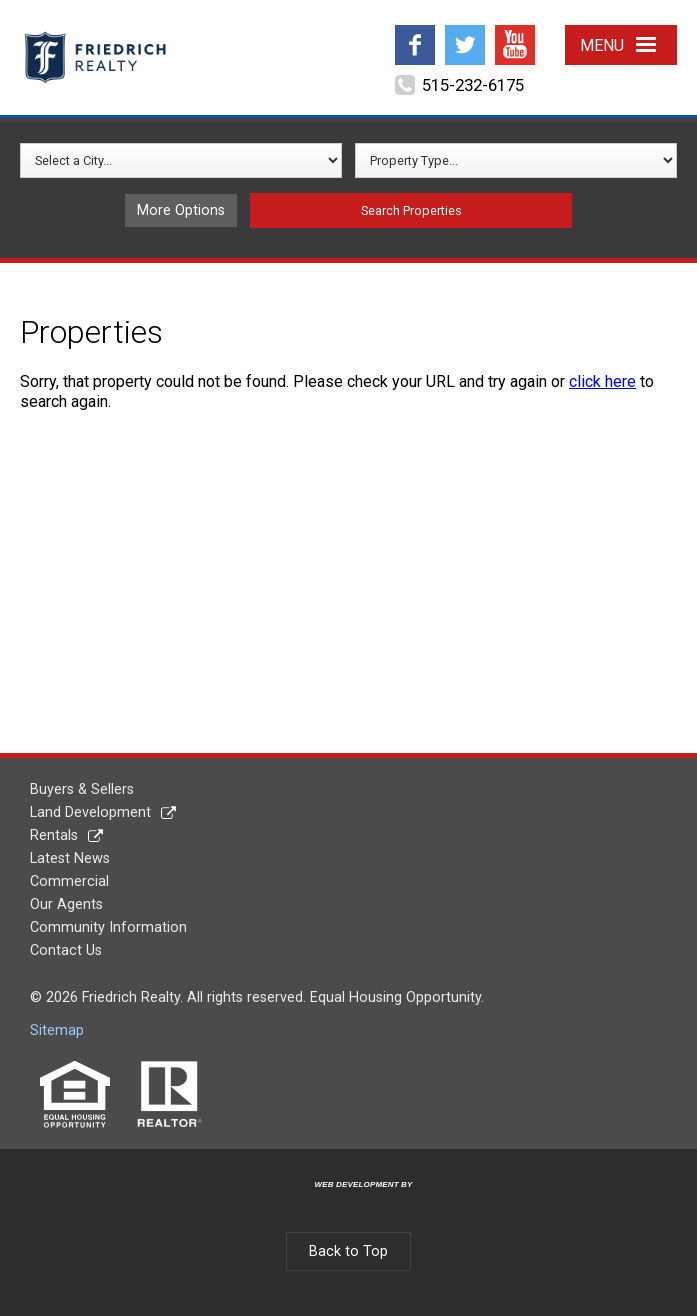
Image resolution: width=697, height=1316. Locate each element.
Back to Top (348, 1251)
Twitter (464, 32)
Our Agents (66, 904)
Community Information (108, 927)
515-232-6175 (473, 85)
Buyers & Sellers (82, 789)
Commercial (69, 881)
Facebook (415, 32)
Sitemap (57, 1030)
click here (602, 381)
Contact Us (66, 950)
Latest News (70, 858)
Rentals (54, 835)
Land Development (90, 812)
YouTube (515, 32)
